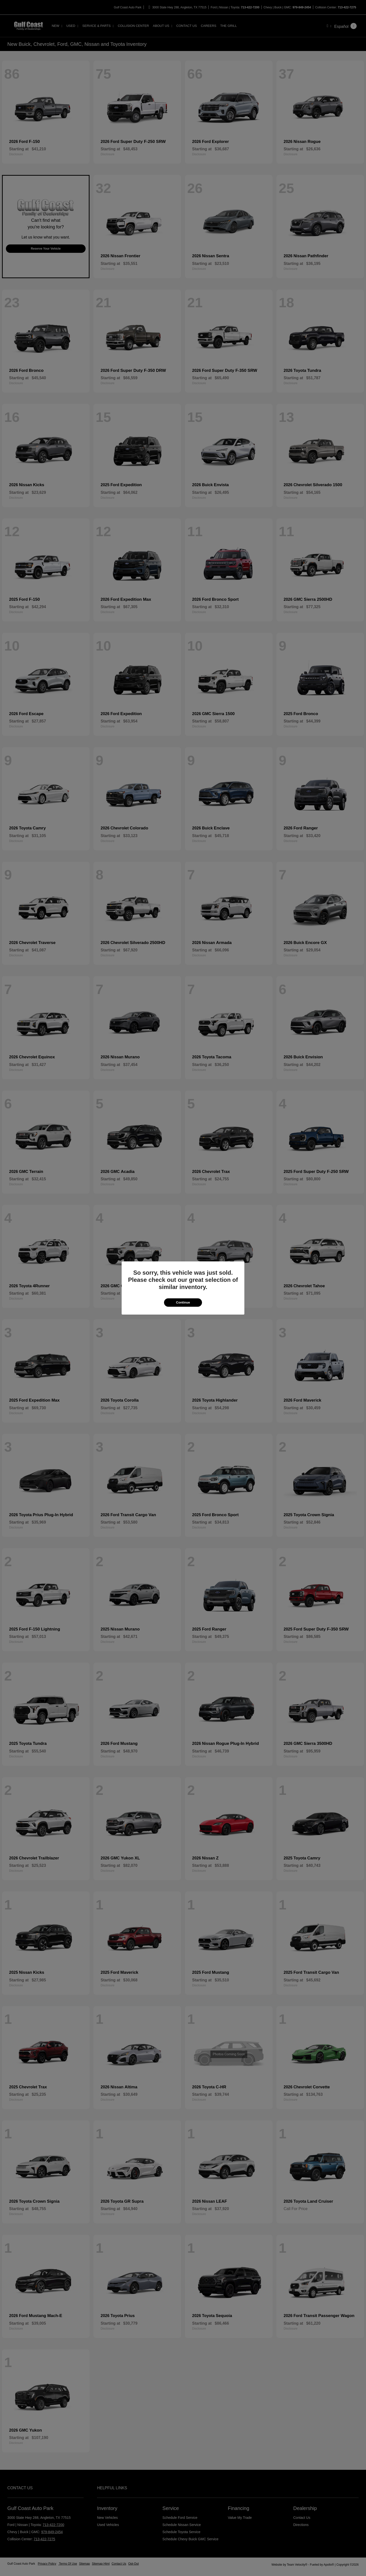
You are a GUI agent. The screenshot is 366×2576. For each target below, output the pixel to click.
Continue (183, 1302)
